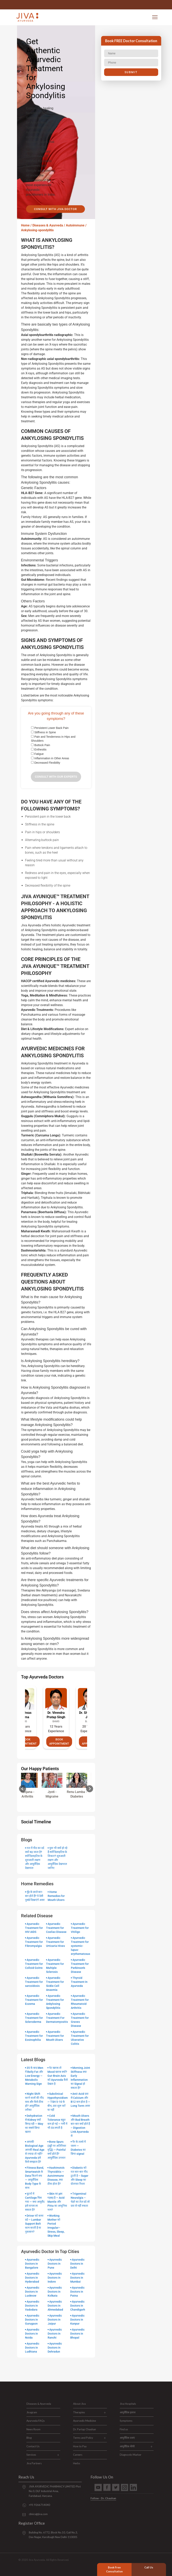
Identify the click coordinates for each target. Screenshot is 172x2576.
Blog (29, 2437)
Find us (124, 2429)
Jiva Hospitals (128, 2403)
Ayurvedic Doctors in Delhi (77, 2263)
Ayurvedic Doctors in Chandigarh (77, 2305)
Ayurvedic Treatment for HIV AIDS (34, 1927)
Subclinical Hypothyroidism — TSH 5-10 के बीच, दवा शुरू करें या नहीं (57, 2101)
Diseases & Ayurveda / (49, 225)
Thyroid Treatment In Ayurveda (79, 1981)
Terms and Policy (83, 2437)
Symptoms (126, 2420)
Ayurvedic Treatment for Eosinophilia (34, 2035)
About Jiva (79, 2403)
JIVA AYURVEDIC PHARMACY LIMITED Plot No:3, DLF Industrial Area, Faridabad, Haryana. (55, 2491)
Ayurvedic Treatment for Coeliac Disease (56, 1927)
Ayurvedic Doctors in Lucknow (32, 2291)
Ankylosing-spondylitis (37, 230)
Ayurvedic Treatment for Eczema (34, 1999)
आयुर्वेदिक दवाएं (127, 2437)
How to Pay (80, 2446)
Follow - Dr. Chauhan (103, 2498)
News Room (33, 2429)
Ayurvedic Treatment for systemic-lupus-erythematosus (80, 1945)
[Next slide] (89, 1788)
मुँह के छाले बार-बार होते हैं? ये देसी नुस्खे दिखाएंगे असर (35, 1895)
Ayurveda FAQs (35, 2420)
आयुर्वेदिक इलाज (128, 2412)
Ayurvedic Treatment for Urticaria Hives (55, 1941)
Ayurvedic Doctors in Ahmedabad (55, 2305)
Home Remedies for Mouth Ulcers (56, 1895)
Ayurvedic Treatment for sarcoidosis (34, 1981)
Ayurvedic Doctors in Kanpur (77, 2319)
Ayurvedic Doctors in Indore (55, 2277)
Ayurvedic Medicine (84, 2420)
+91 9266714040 (155, 4)
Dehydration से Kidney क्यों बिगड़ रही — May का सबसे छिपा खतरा (34, 2123)
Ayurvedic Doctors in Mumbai (77, 2277)
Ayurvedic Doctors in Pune (55, 2263)
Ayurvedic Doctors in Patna (77, 2291)
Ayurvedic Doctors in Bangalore (32, 2263)
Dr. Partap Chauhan (84, 2429)
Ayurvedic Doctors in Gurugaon (32, 2319)
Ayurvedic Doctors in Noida (32, 2333)
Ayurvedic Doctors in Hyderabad (32, 2277)
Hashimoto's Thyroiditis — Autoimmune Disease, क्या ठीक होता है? (55, 2175)
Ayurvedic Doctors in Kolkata (55, 2291)
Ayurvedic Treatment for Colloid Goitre (34, 1963)
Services (31, 2454)
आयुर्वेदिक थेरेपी (127, 2446)
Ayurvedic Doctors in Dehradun (55, 2347)
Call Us (148, 2567)
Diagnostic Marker (130, 2454)
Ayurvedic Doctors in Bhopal (77, 2333)
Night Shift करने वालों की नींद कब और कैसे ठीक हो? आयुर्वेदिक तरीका (34, 2101)
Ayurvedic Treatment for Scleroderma (34, 2017)
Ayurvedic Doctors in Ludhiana (32, 2347)
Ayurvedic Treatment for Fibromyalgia (34, 1941)
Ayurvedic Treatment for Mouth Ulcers (55, 2035)
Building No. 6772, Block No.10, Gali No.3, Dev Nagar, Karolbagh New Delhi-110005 (53, 2535)
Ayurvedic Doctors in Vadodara (32, 2305)
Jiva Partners (34, 2463)
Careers (77, 2454)
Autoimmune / (76, 225)
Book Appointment (27, 1737)
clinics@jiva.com (38, 2514)
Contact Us (32, 2446)
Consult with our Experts (56, 776)
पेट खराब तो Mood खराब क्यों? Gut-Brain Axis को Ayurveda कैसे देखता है (57, 2075)
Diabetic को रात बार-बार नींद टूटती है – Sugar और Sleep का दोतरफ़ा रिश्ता (79, 2175)
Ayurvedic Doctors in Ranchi (55, 2333)
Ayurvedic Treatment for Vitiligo (80, 1927)
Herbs (76, 2463)
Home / (26, 225)
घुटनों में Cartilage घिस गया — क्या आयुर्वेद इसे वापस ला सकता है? (34, 2201)
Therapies (79, 2412)
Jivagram (31, 2412)
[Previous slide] (22, 1788)
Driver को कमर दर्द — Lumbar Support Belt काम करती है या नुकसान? (34, 2223)
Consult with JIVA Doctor (55, 209)
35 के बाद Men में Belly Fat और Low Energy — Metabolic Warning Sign (34, 2075)
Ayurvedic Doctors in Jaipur (55, 2319)
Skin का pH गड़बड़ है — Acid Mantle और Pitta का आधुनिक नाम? (57, 2201)
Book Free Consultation (114, 2569)
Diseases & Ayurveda (38, 2403)
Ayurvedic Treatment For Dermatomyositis (57, 2017)
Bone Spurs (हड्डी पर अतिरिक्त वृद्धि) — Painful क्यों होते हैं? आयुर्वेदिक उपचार (56, 2149)
